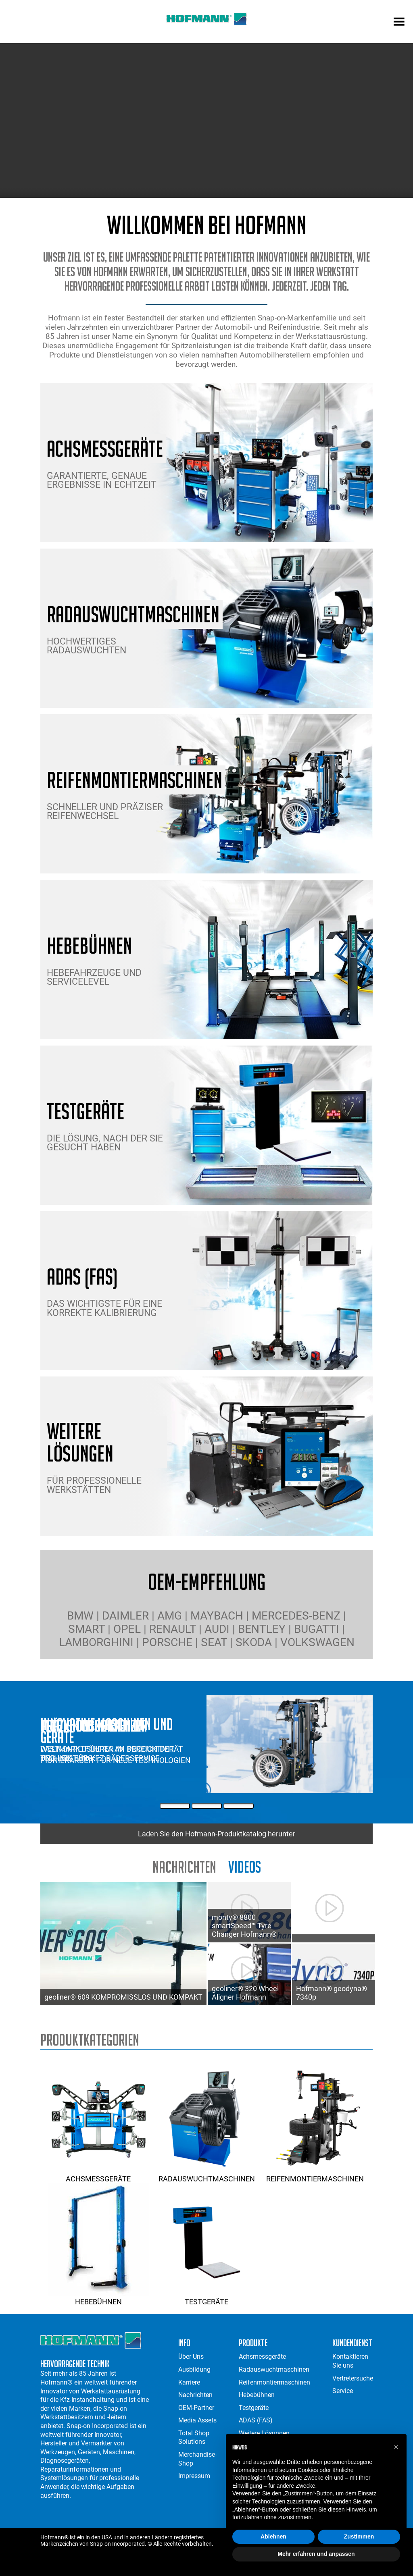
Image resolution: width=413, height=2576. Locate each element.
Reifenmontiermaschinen (315, 2174)
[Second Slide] (207, 1806)
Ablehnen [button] (273, 2536)
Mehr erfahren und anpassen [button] (316, 2554)
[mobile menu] (399, 22)
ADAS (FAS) (256, 2420)
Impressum (194, 2476)
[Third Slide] (238, 1806)
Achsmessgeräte (98, 2174)
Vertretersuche (352, 2378)
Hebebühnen (98, 2297)
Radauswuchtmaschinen (206, 2174)
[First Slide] (175, 1806)
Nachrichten (184, 1866)
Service (342, 2391)
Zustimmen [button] (359, 2536)
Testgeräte (206, 2297)
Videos (244, 1866)
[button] (396, 2447)
